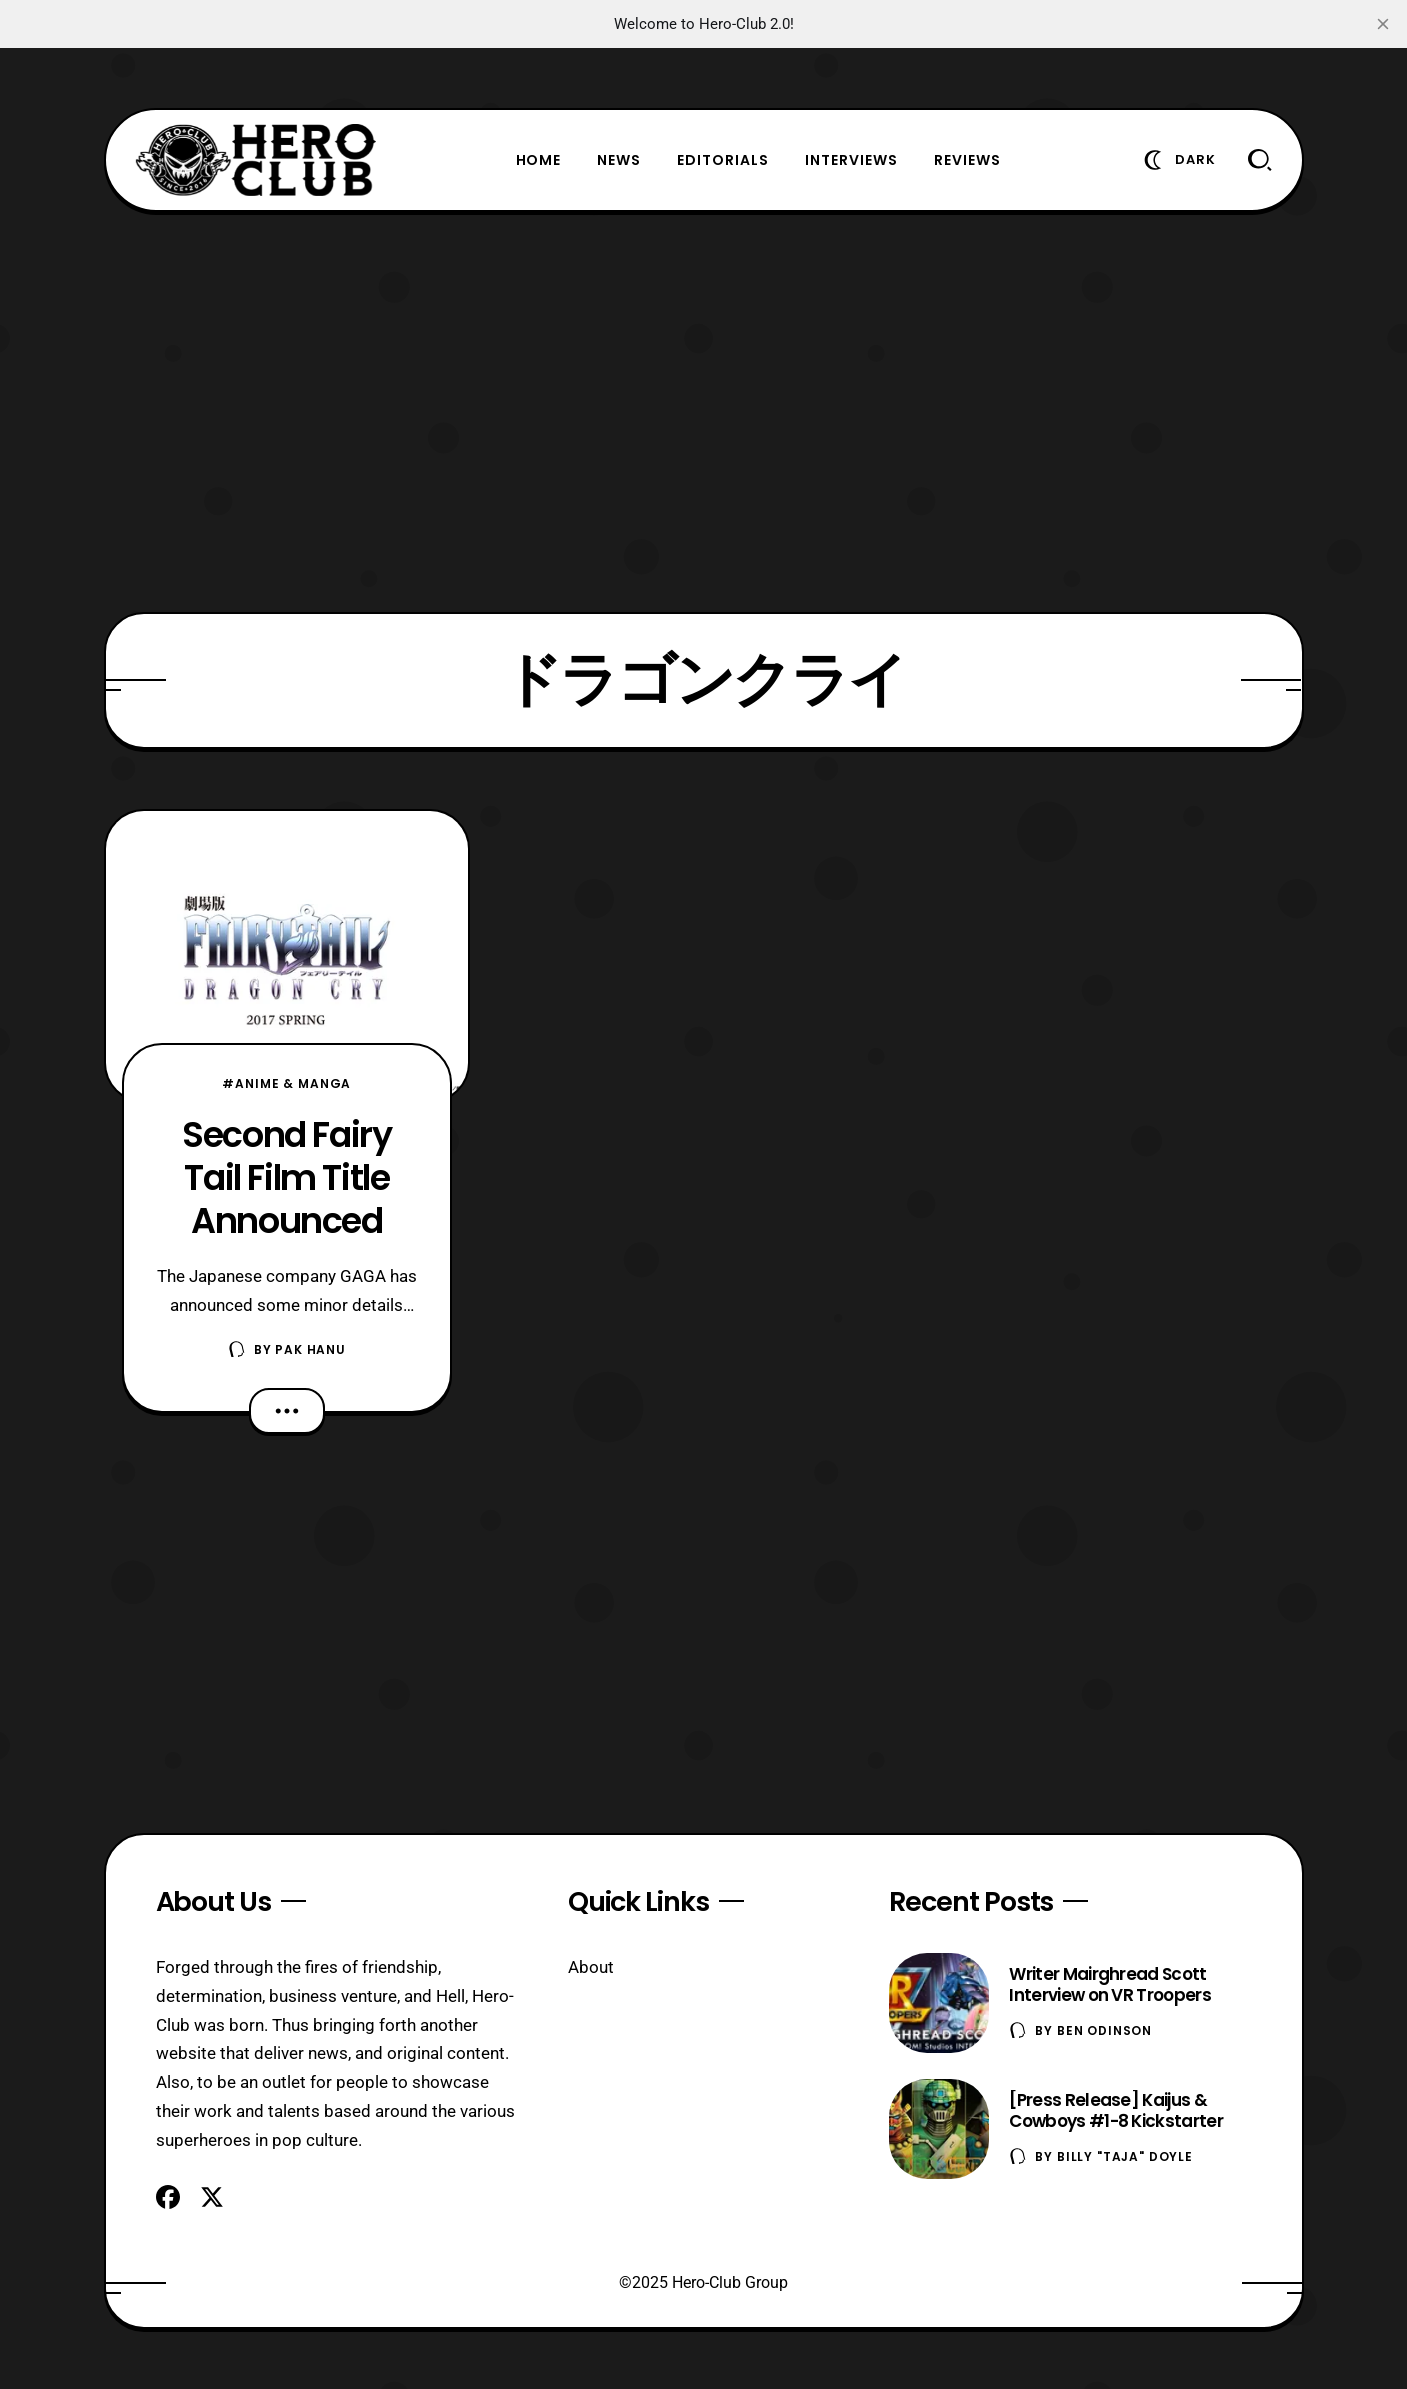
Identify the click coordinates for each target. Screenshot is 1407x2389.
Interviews (851, 160)
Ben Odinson (1104, 2030)
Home (539, 160)
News (619, 160)
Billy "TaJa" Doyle (1125, 2156)
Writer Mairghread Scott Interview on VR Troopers (1110, 1984)
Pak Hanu (310, 1349)
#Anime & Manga (286, 1083)
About (591, 1967)
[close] (1383, 24)
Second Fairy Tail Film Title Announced (286, 1177)
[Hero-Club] (256, 160)
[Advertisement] (704, 412)
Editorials (723, 160)
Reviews (967, 160)
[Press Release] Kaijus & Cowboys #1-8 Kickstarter (1116, 2110)
